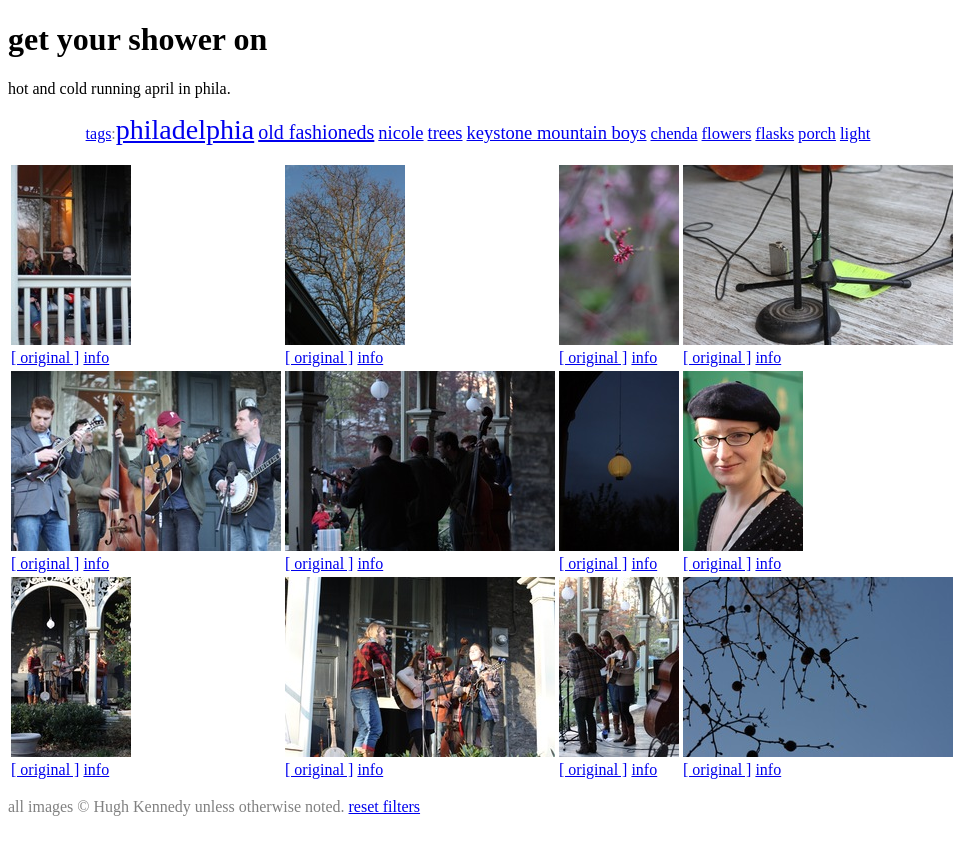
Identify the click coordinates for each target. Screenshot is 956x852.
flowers (727, 133)
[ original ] (45, 357)
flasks (774, 133)
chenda (674, 133)
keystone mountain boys (557, 132)
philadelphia (185, 129)
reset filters (385, 806)
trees (445, 132)
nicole (400, 132)
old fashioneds (316, 132)
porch (817, 133)
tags (99, 133)
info (96, 357)
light (855, 133)
